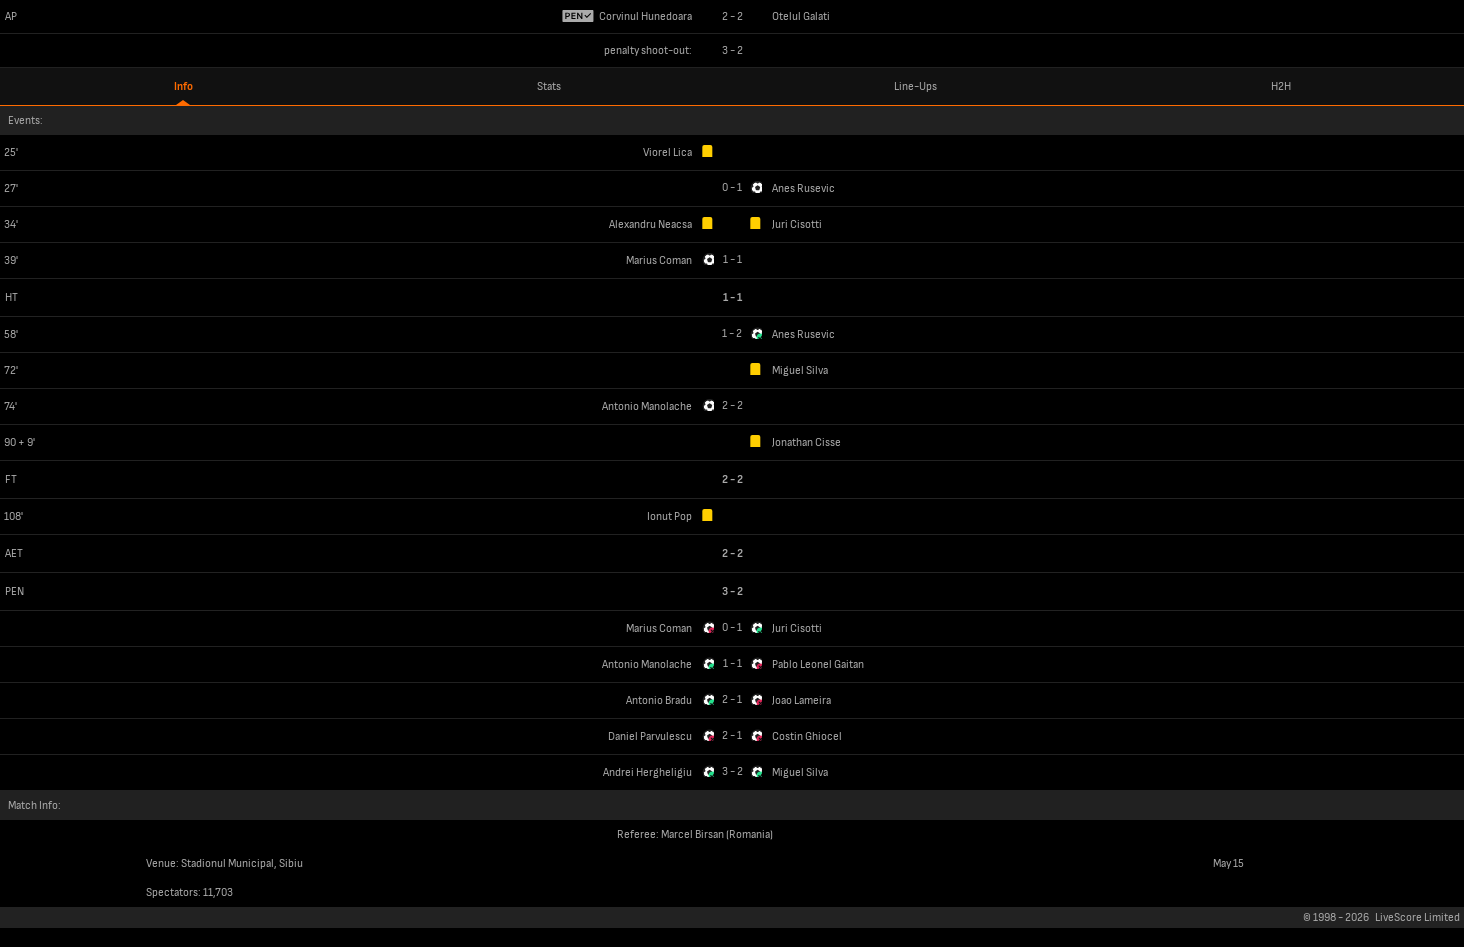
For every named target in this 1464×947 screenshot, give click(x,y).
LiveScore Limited (1417, 917)
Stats (549, 86)
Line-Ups (915, 86)
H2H (1281, 86)
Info (183, 86)
